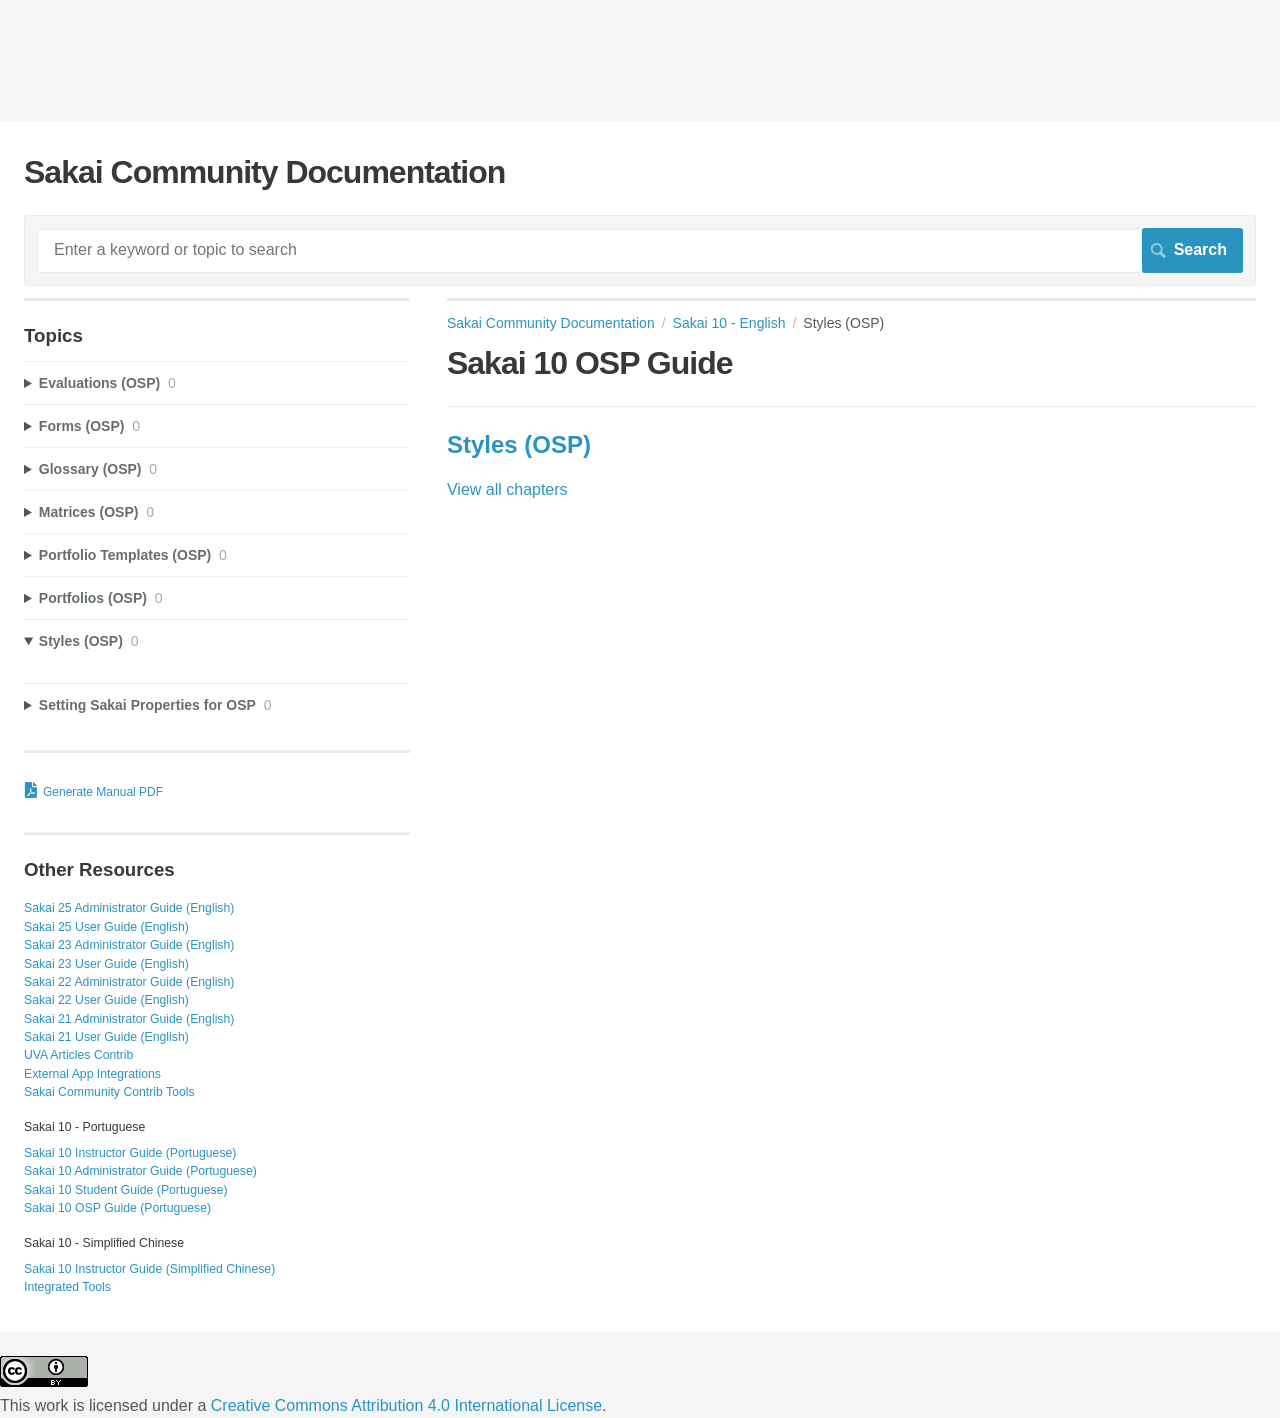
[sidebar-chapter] (217, 383)
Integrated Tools (67, 1287)
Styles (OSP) (519, 444)
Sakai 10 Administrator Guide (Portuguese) (140, 1171)
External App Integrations (92, 1074)
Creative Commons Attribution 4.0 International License (406, 1405)
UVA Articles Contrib (78, 1055)
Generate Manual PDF (103, 792)
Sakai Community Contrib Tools (109, 1092)
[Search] (640, 250)
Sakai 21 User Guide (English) (106, 1037)
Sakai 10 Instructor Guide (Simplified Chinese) (149, 1269)
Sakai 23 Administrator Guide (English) (129, 945)
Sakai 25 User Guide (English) (106, 927)
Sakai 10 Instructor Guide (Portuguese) (130, 1153)
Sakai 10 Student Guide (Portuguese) (126, 1190)
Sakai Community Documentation (551, 323)
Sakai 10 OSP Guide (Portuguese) (117, 1208)
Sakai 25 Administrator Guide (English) (129, 908)
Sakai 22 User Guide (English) (106, 1000)
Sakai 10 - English (729, 323)
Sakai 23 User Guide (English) (106, 964)
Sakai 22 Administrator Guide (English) (129, 982)
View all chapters (507, 489)
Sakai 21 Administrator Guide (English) (129, 1019)
